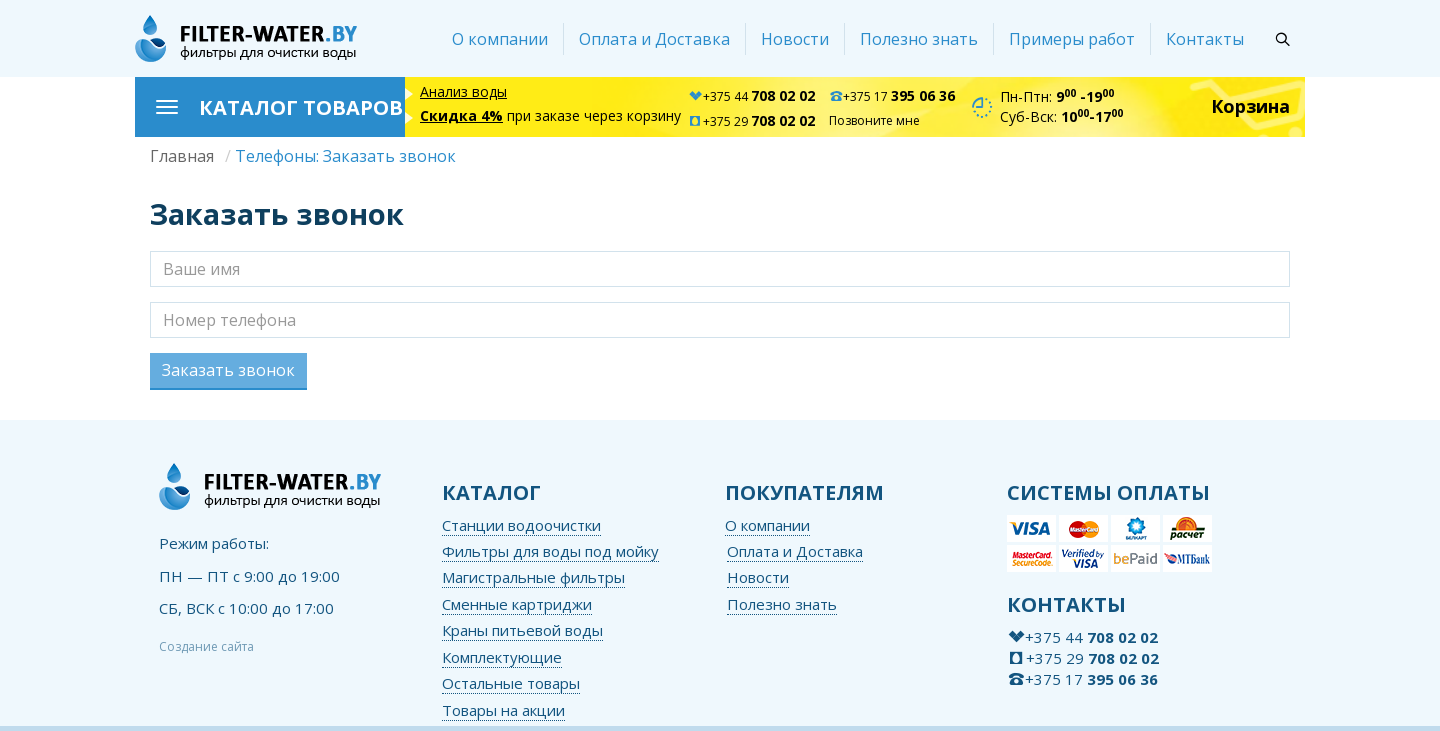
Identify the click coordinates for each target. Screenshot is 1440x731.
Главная (182, 156)
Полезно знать (919, 39)
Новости (795, 39)
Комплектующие (502, 657)
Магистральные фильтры (533, 577)
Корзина (1250, 106)
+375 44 (751, 96)
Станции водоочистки (521, 525)
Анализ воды (463, 91)
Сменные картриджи (517, 604)
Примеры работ (1072, 39)
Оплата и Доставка (654, 39)
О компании (500, 39)
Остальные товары (511, 683)
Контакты (1205, 39)
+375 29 (751, 121)
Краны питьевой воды (522, 630)
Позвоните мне (874, 120)
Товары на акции (503, 710)
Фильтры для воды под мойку (550, 551)
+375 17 (892, 96)
